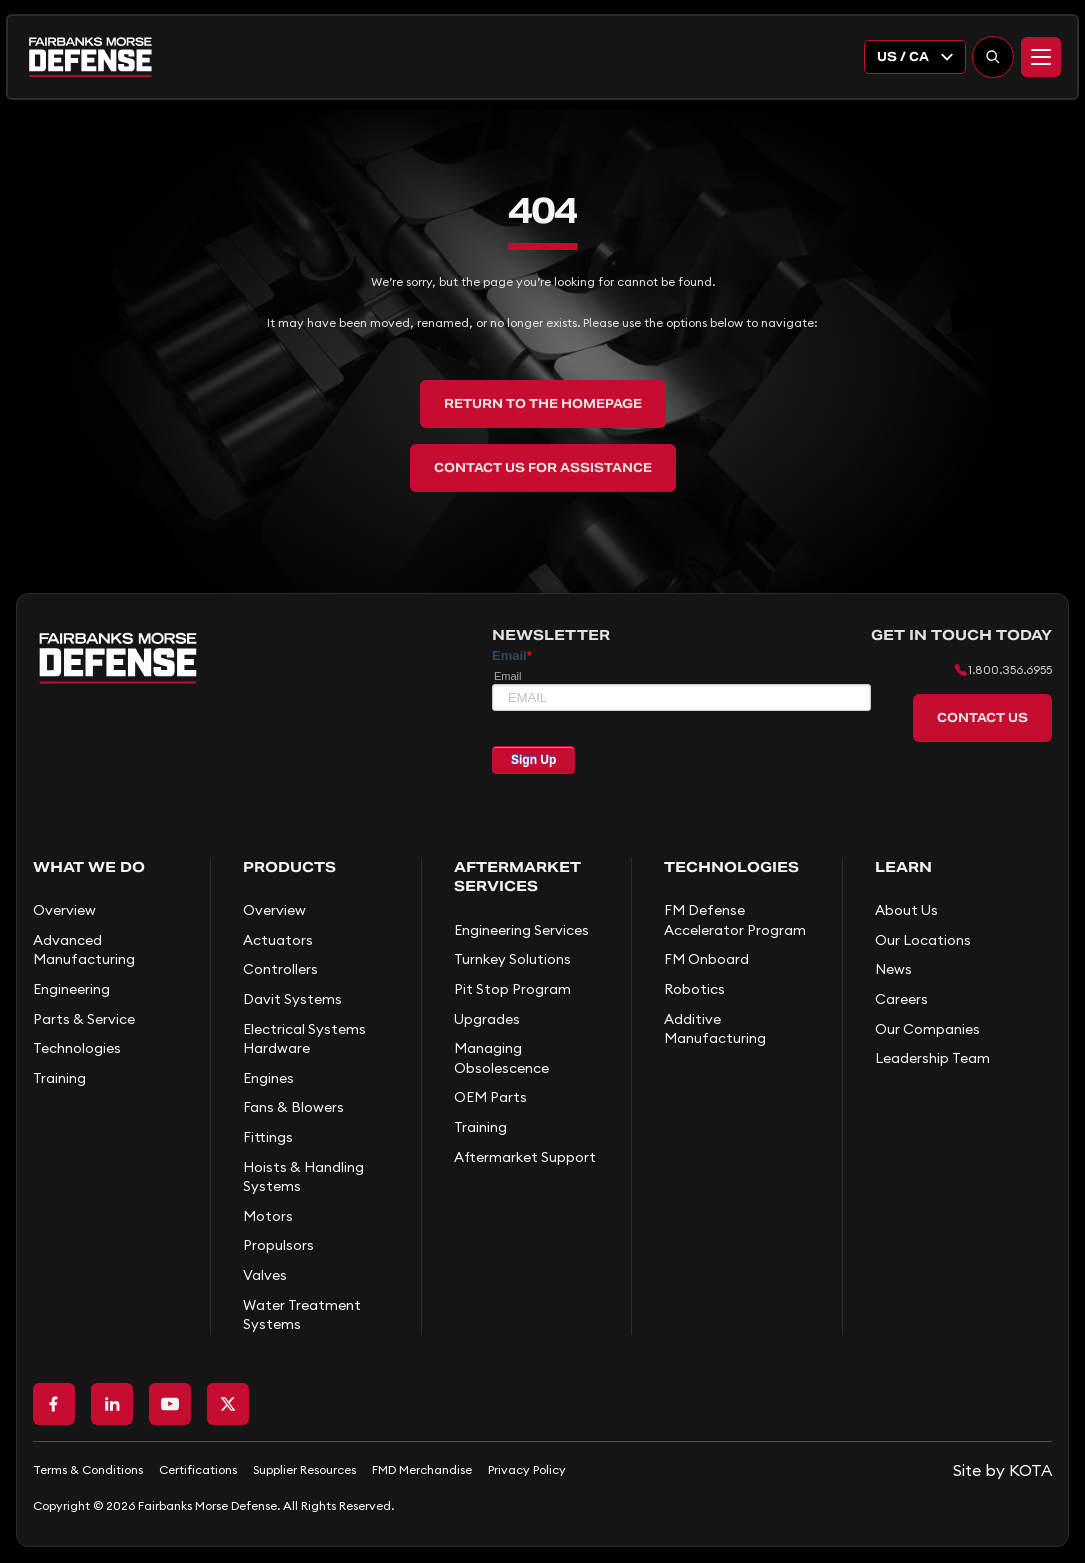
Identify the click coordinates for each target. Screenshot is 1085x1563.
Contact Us (982, 717)
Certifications (198, 1469)
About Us (906, 910)
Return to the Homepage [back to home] (543, 403)
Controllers (280, 969)
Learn (903, 867)
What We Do (89, 867)
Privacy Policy (527, 1469)
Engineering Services (521, 930)
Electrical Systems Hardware (304, 1039)
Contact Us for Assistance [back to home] (543, 467)
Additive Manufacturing (715, 1029)
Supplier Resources (304, 1469)
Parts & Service (84, 1019)
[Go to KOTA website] (1002, 1470)
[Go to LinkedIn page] (112, 1404)
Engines (268, 1078)
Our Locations (923, 940)
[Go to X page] (228, 1404)
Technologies (77, 1048)
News (893, 969)
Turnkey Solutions (512, 959)
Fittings (268, 1137)
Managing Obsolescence (501, 1058)
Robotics (694, 989)
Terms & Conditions (88, 1469)
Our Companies (927, 1029)
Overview (64, 910)
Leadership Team (932, 1058)
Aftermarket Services (517, 877)
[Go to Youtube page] (170, 1404)
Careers (901, 999)
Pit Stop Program (512, 989)
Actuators (278, 940)
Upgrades (487, 1019)
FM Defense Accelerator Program (735, 920)
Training (59, 1078)
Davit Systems (292, 999)
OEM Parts (490, 1097)
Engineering (71, 989)
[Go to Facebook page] (54, 1404)
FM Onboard (706, 959)
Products (289, 867)
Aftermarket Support (525, 1157)
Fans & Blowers (293, 1107)
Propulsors (278, 1245)
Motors (268, 1216)
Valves (265, 1275)
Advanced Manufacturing (84, 950)
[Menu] (1041, 57)
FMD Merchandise (422, 1469)
